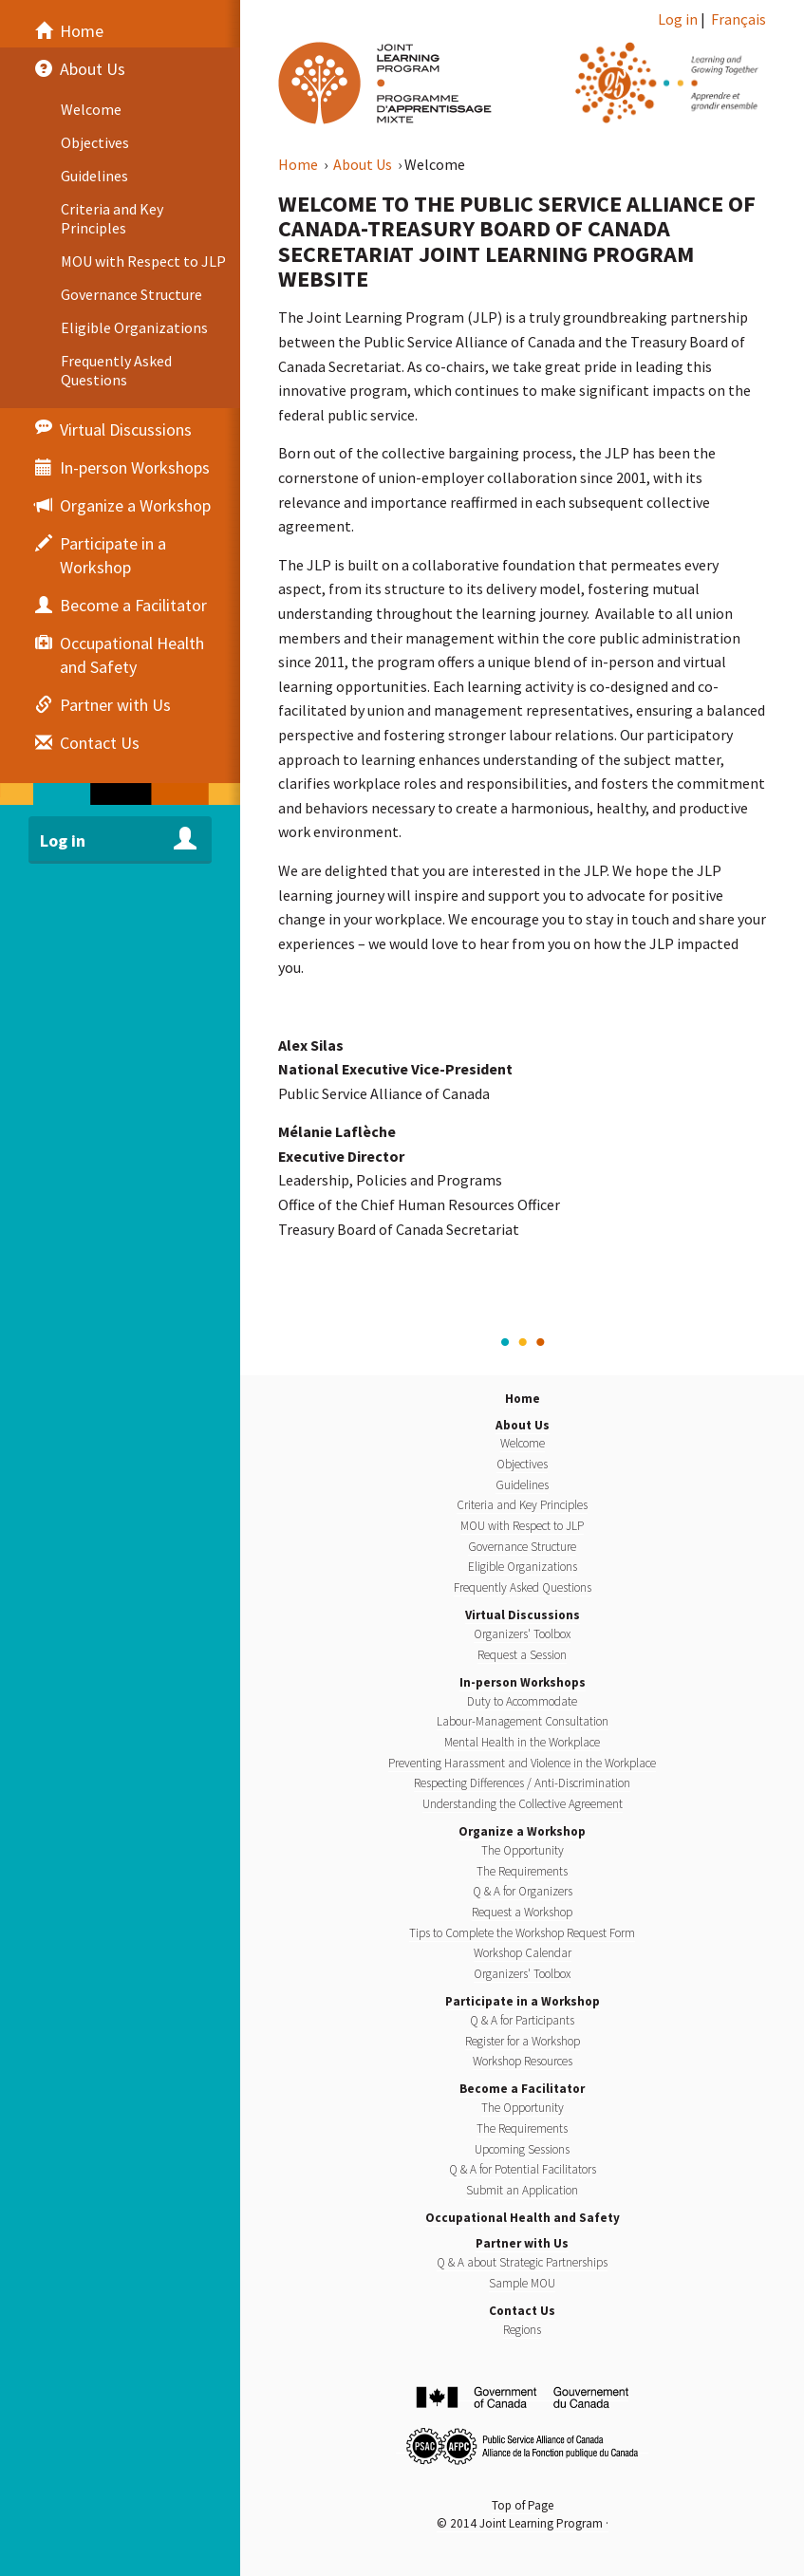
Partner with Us (522, 2243)
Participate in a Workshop (522, 2001)
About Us (364, 164)
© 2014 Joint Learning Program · (522, 2523)
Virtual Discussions (522, 1615)
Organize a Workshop (522, 1831)
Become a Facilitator (522, 2089)
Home (299, 164)
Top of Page (522, 2505)
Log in (678, 18)
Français (738, 18)
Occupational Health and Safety (522, 2218)
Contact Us (522, 2311)
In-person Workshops (522, 1682)
